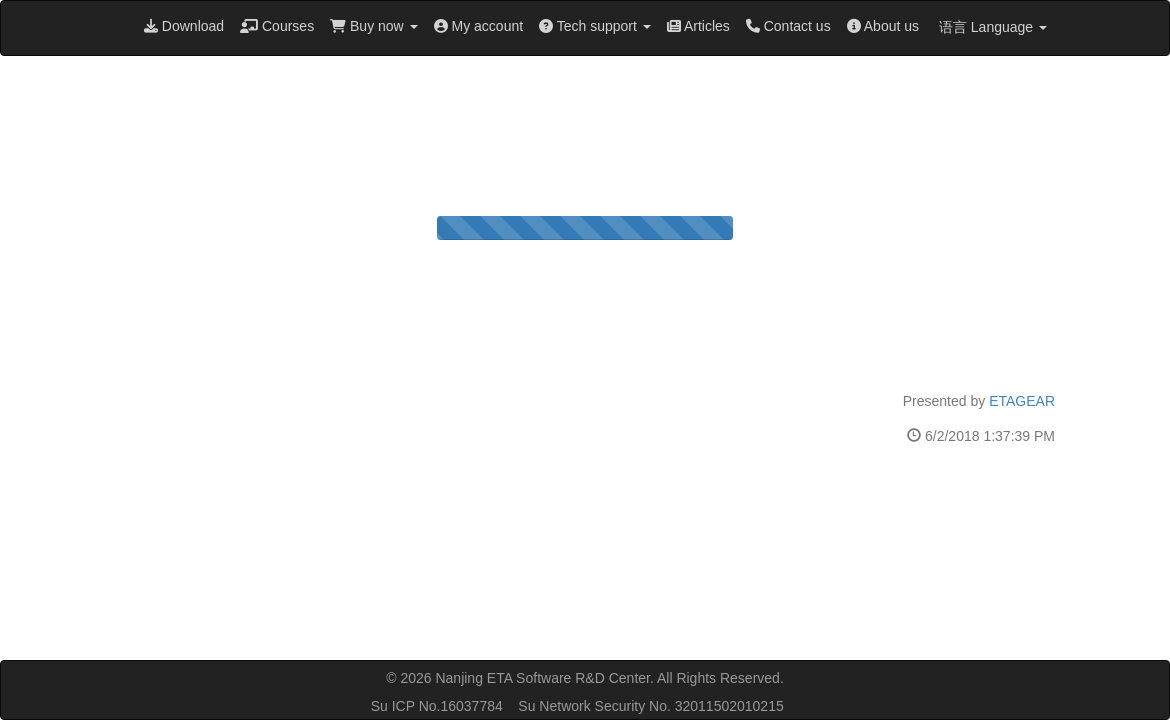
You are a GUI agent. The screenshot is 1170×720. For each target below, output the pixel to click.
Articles (698, 26)
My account (478, 26)
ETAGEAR (1022, 401)
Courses (277, 26)
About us (883, 26)
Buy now (373, 26)
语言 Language (991, 27)
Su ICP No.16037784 (437, 706)
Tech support (595, 26)
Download (184, 26)
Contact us (788, 26)
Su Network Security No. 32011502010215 (650, 706)
